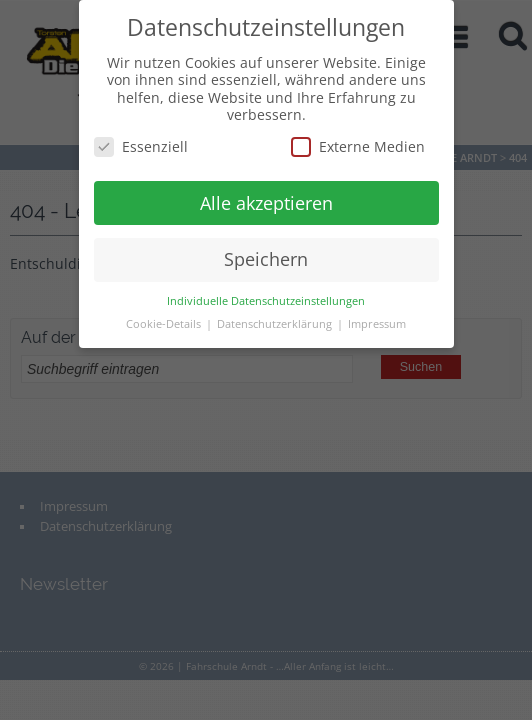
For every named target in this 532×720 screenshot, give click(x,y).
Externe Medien (358, 146)
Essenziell (141, 146)
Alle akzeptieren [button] (266, 203)
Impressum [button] (377, 324)
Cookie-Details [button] (165, 324)
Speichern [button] (266, 259)
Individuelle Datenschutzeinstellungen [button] (266, 301)
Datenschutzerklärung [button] (276, 324)
